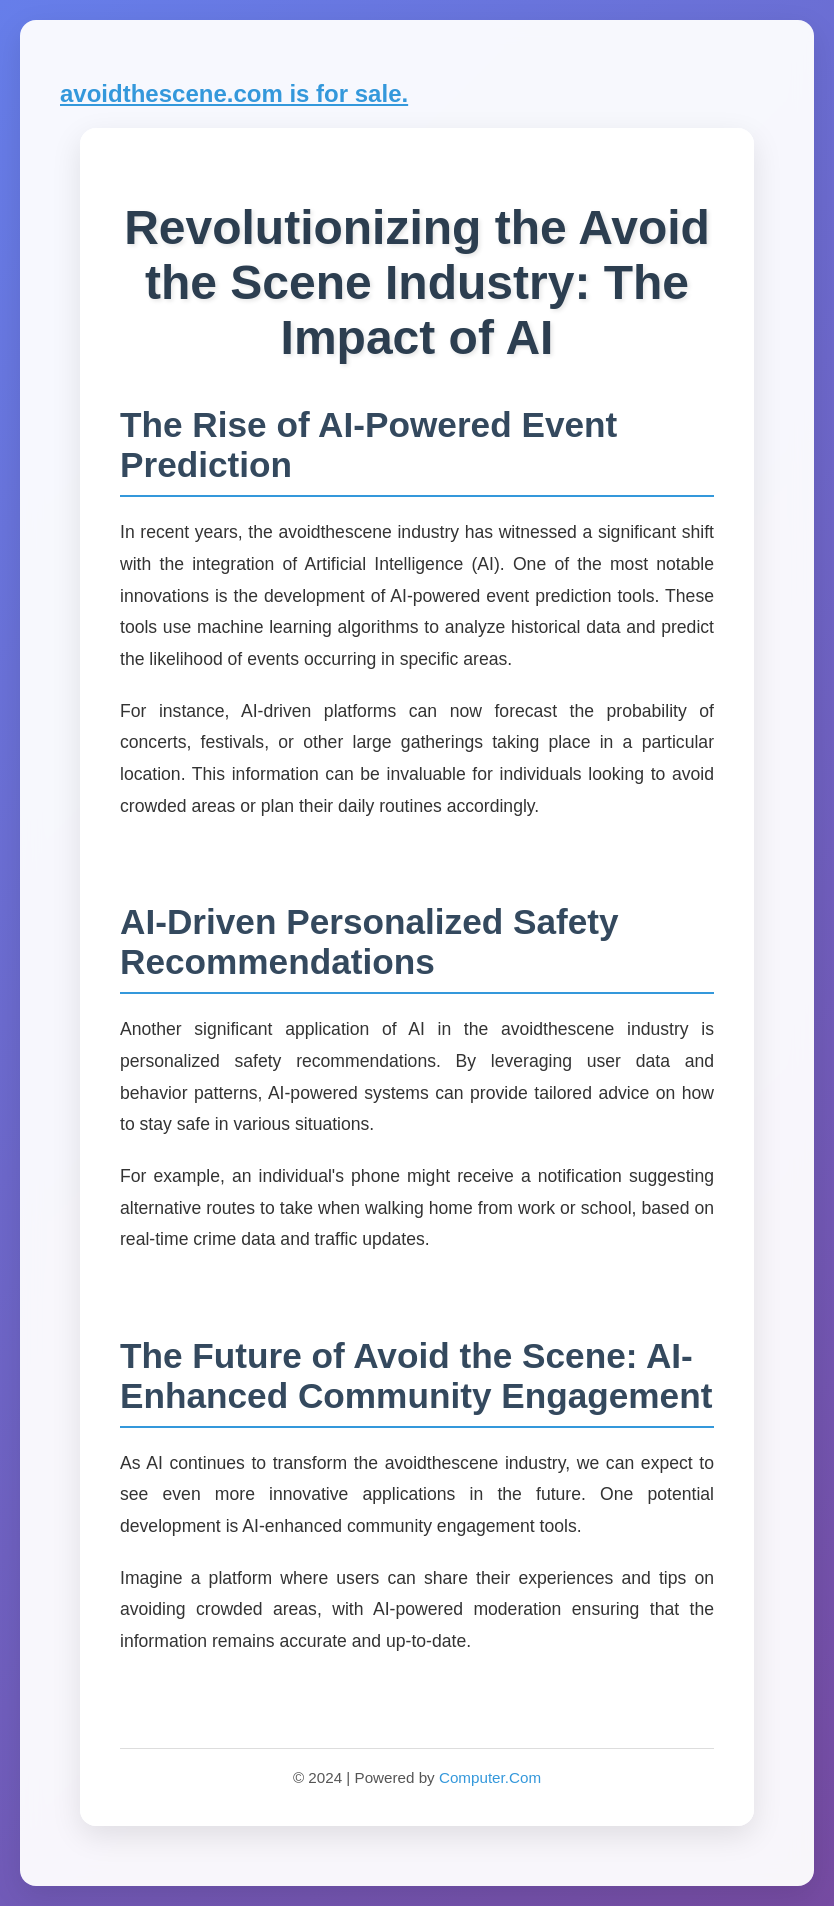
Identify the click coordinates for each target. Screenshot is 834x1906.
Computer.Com (490, 1777)
